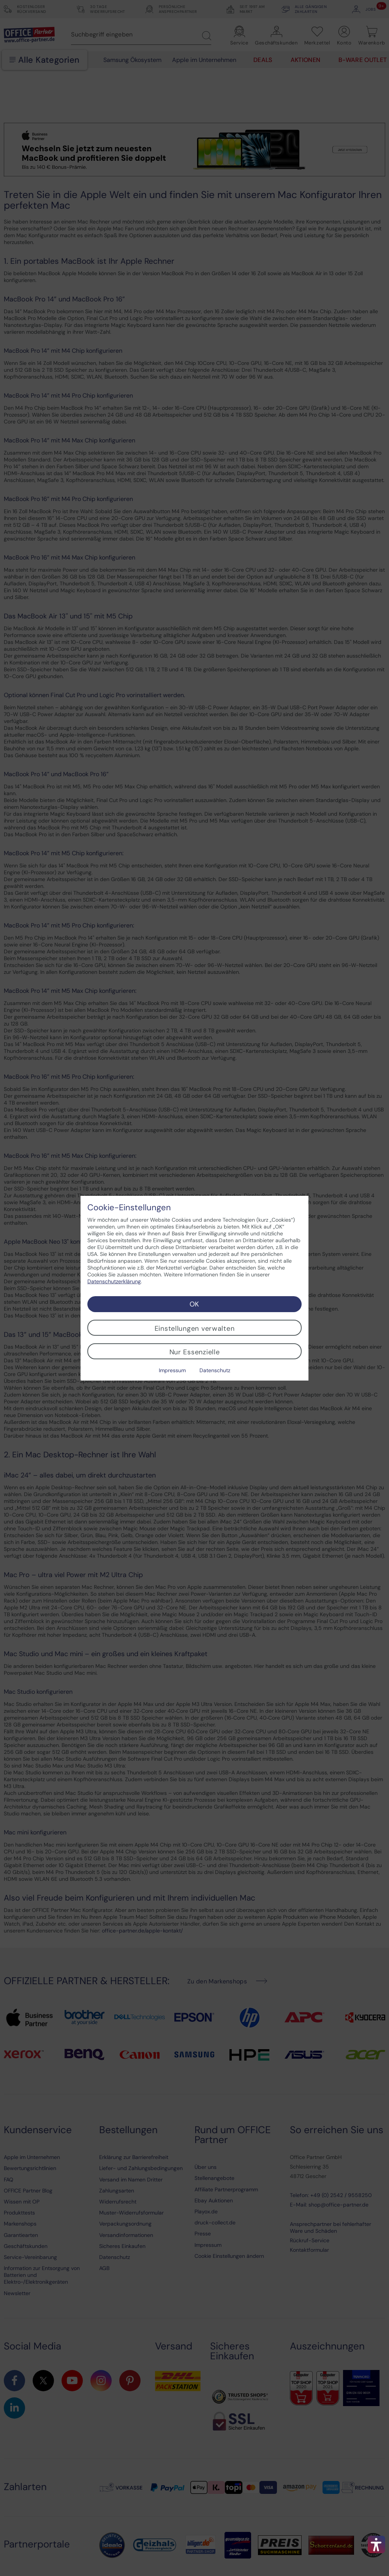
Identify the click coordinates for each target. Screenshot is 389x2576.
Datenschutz (214, 1370)
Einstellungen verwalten (195, 1328)
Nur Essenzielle (194, 1352)
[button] (376, 2544)
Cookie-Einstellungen (129, 1208)
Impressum (172, 1370)
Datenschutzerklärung (114, 1281)
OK (194, 1304)
